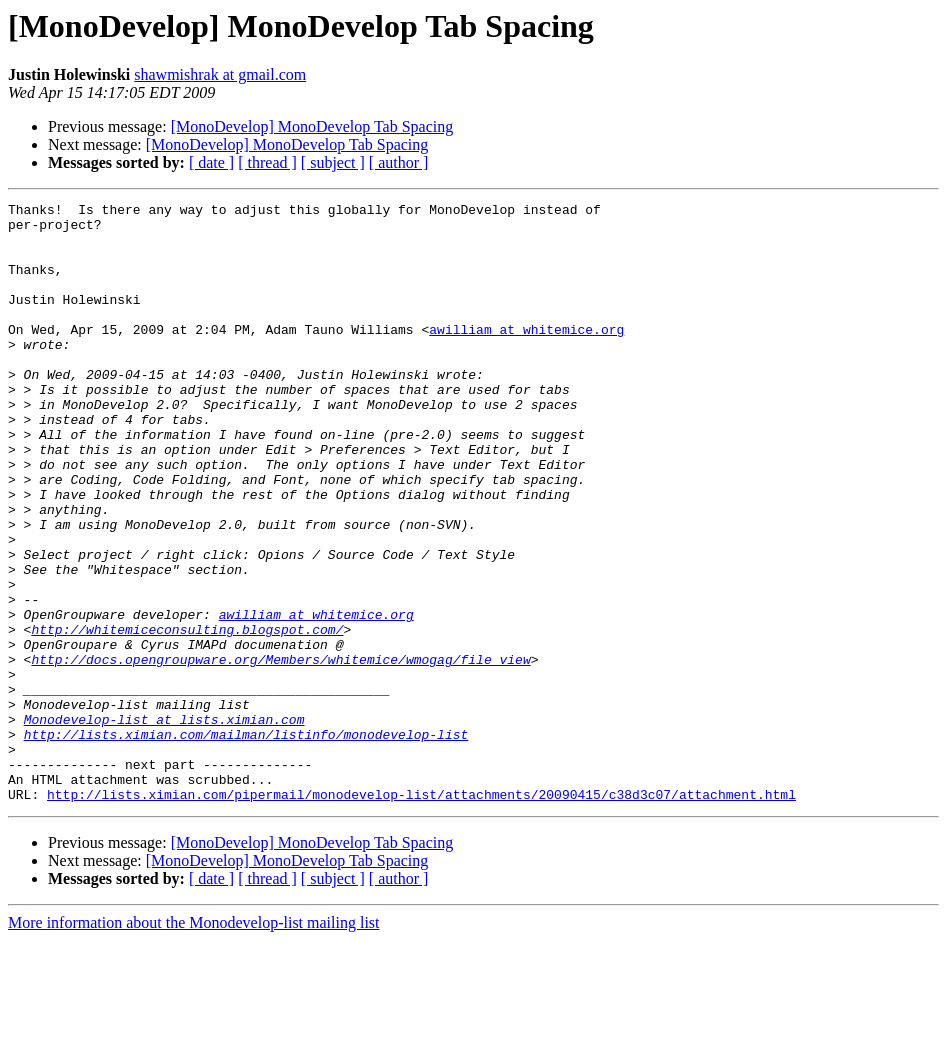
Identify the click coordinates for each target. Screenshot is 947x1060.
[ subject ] (333, 162)
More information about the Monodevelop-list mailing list (194, 1042)
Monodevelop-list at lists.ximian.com (164, 824)
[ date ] (211, 162)
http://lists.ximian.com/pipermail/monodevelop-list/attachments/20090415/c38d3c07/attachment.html (421, 914)
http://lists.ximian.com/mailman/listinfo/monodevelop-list (246, 842)
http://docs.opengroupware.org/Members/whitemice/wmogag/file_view (280, 752)
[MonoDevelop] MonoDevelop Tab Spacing (312, 126)
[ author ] (399, 162)
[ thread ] (267, 162)
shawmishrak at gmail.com (220, 74)
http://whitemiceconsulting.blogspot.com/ (187, 716)
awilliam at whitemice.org (526, 356)
